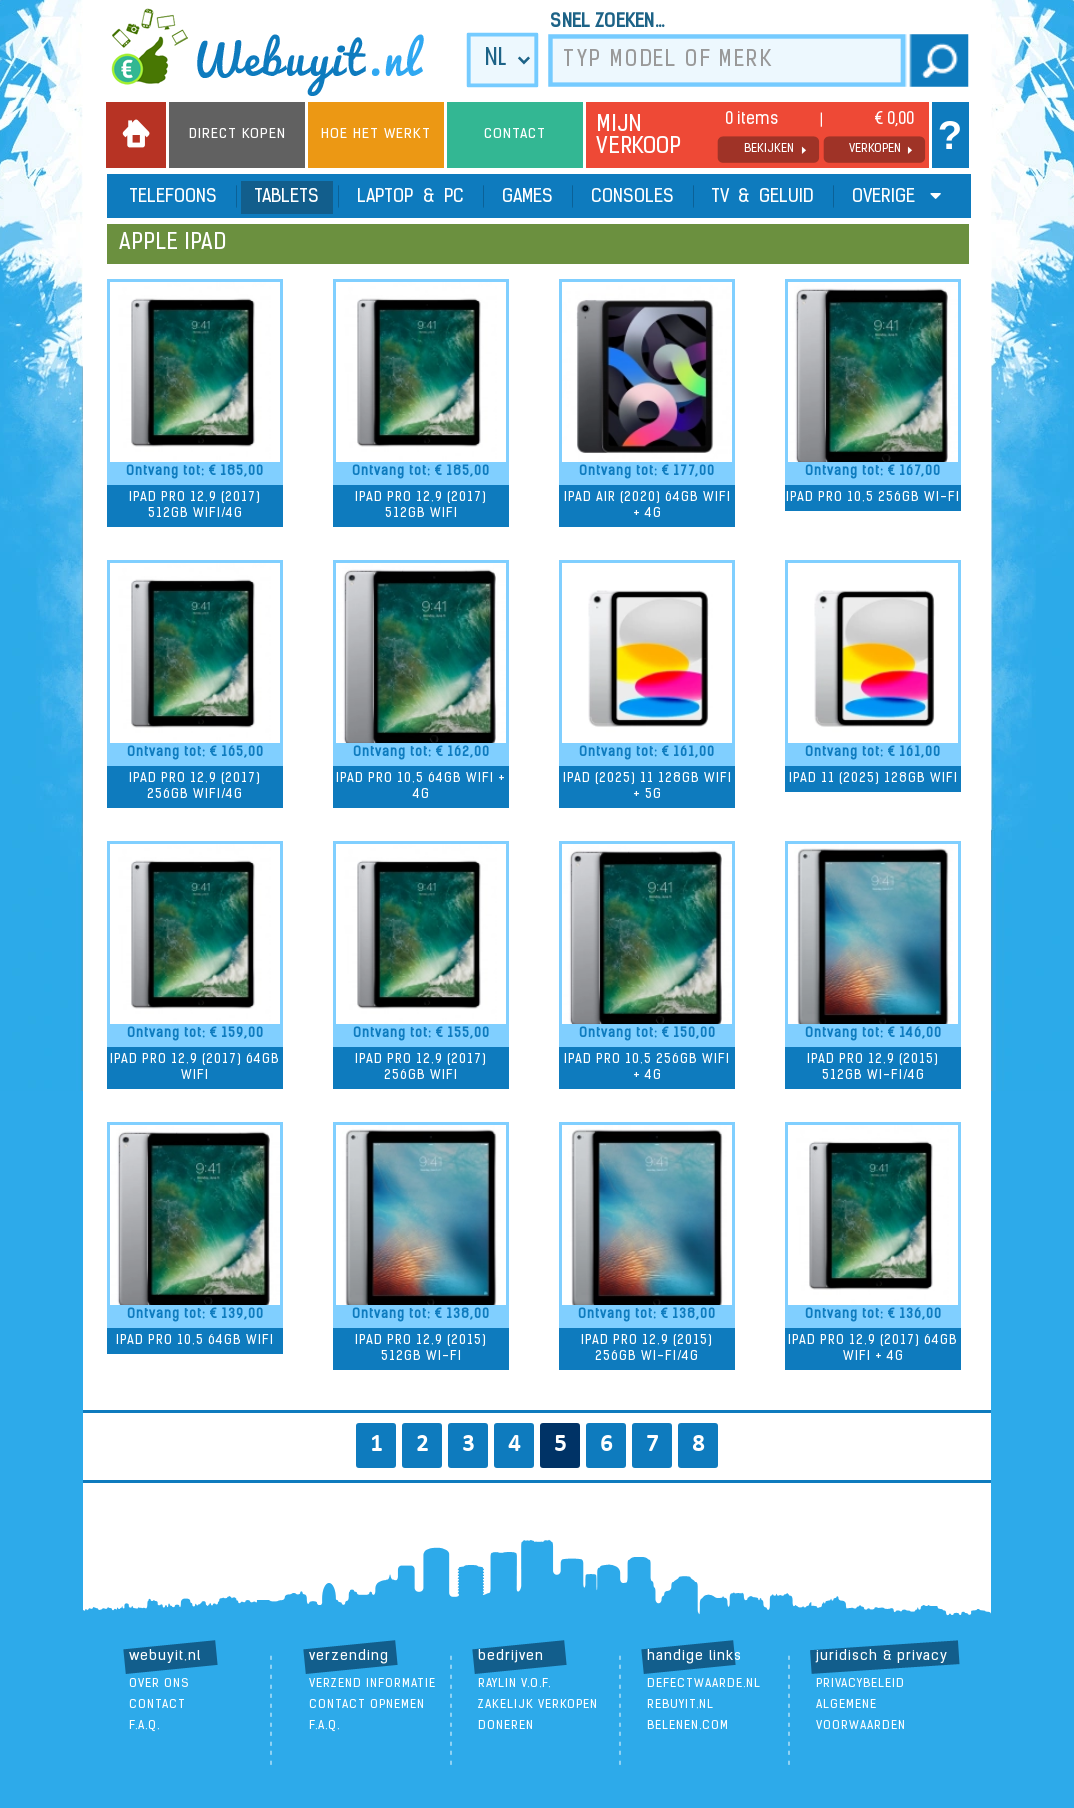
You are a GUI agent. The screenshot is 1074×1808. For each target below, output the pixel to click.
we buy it (281, 52)
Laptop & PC (410, 197)
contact (157, 1705)
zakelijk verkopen (538, 1705)
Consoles (632, 197)
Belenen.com (688, 1726)
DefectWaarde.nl (704, 1684)
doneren (506, 1726)
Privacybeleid (860, 1684)
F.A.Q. (144, 1726)
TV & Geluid (763, 197)
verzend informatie (372, 1684)
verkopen (875, 149)
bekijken (769, 149)
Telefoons (173, 197)
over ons (159, 1684)
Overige (896, 196)
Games (527, 197)
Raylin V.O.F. (514, 1684)
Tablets (287, 197)
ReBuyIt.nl (680, 1705)
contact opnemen (367, 1705)
